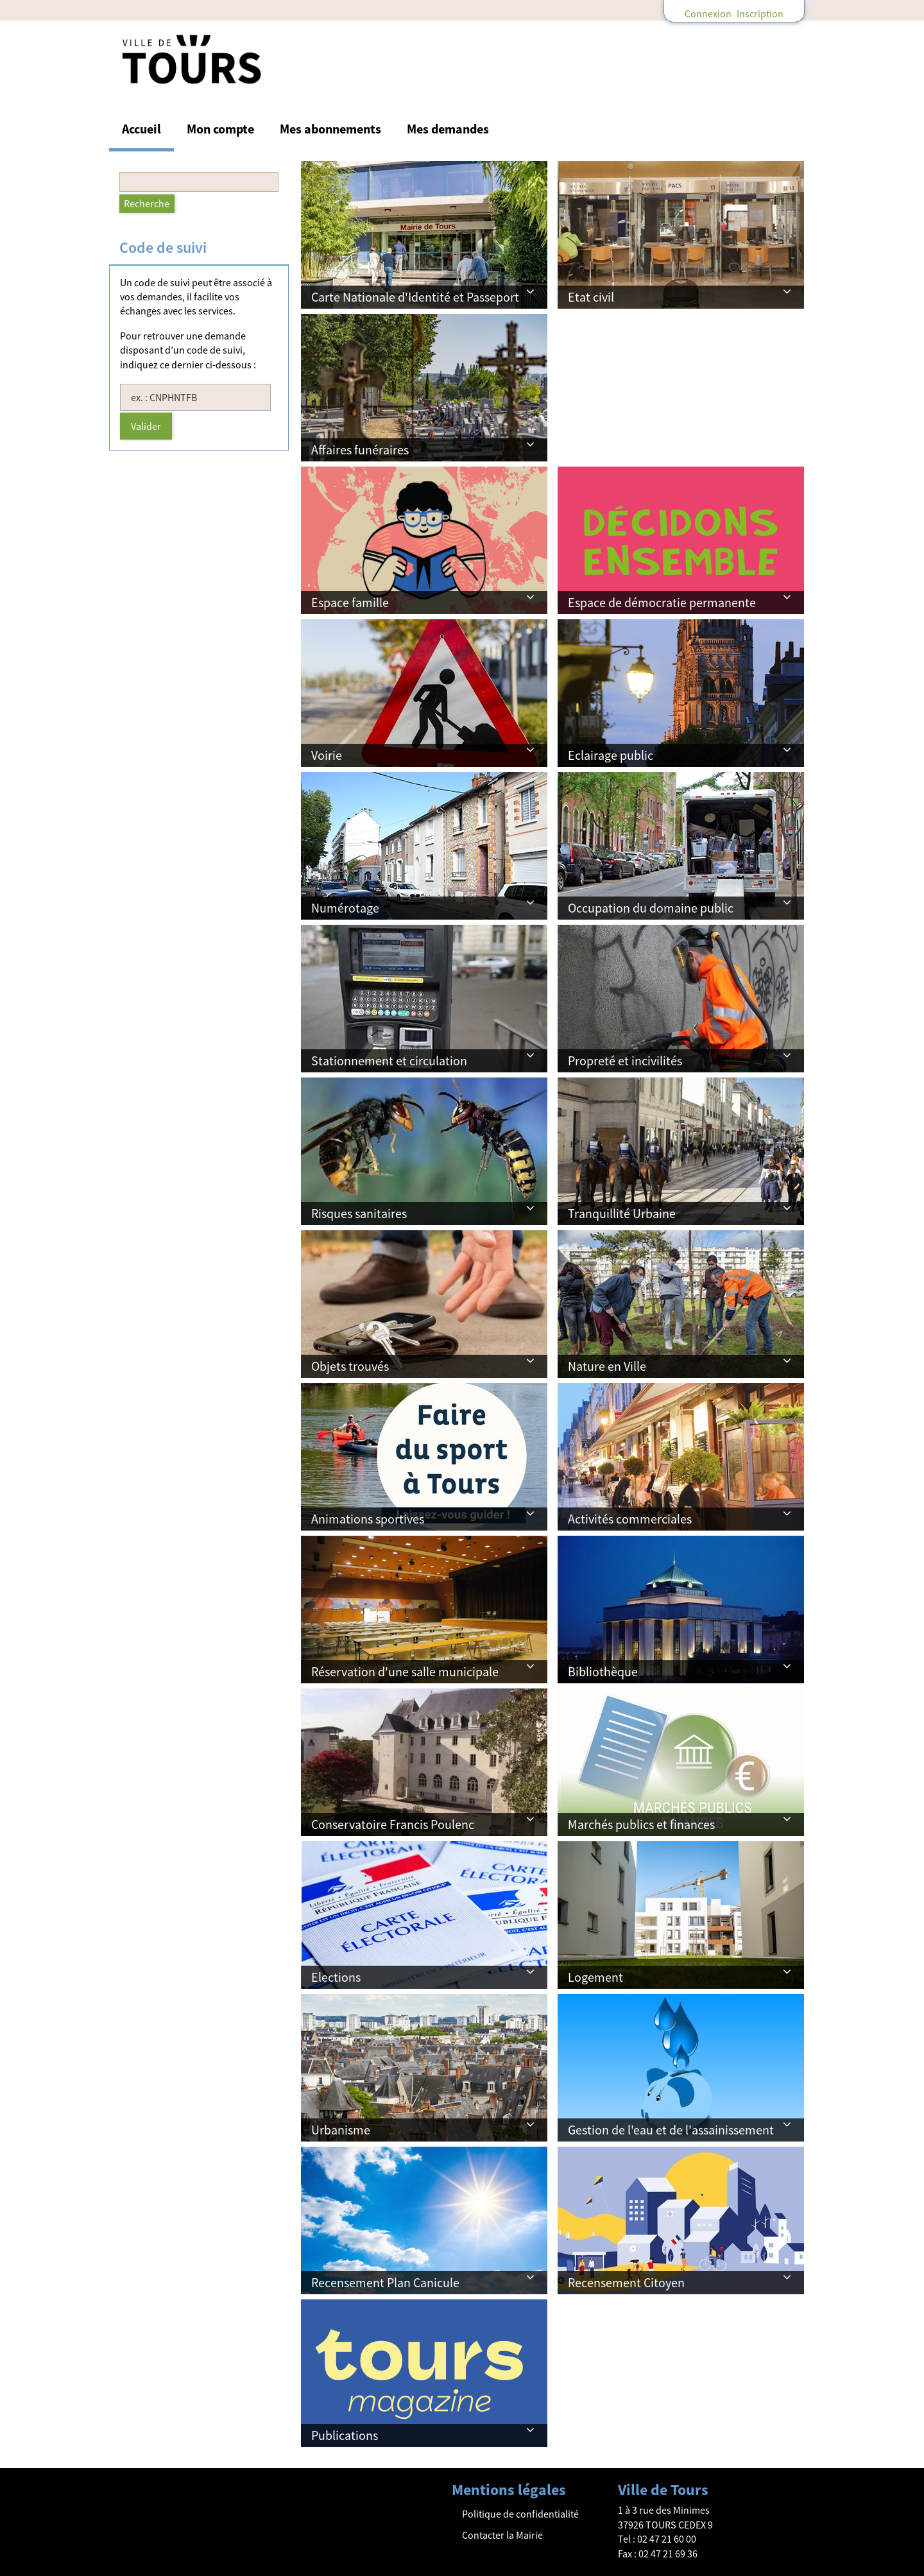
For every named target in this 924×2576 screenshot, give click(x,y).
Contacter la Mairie (502, 2535)
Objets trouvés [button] (350, 1366)
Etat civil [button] (591, 297)
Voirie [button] (326, 755)
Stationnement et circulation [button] (389, 1060)
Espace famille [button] (350, 602)
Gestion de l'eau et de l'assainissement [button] (671, 2130)
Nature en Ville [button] (607, 1366)
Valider (146, 426)
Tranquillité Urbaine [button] (622, 1213)
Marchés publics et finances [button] (641, 1824)
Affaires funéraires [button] (360, 450)
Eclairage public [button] (610, 755)
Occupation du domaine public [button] (650, 908)
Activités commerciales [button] (630, 1519)
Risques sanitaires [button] (359, 1213)
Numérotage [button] (345, 908)
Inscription (760, 13)
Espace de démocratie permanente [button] (662, 602)
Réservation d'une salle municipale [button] (405, 1671)
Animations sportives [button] (367, 1519)
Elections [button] (336, 1977)
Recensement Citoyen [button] (626, 2282)
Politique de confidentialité (520, 2513)
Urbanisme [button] (340, 2130)
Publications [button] (344, 2435)
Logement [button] (595, 1977)
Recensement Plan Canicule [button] (385, 2282)
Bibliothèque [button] (603, 1671)
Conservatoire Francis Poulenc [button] (392, 1824)
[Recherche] (147, 204)
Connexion (708, 13)
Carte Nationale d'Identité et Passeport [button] (415, 297)
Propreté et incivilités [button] (625, 1060)
